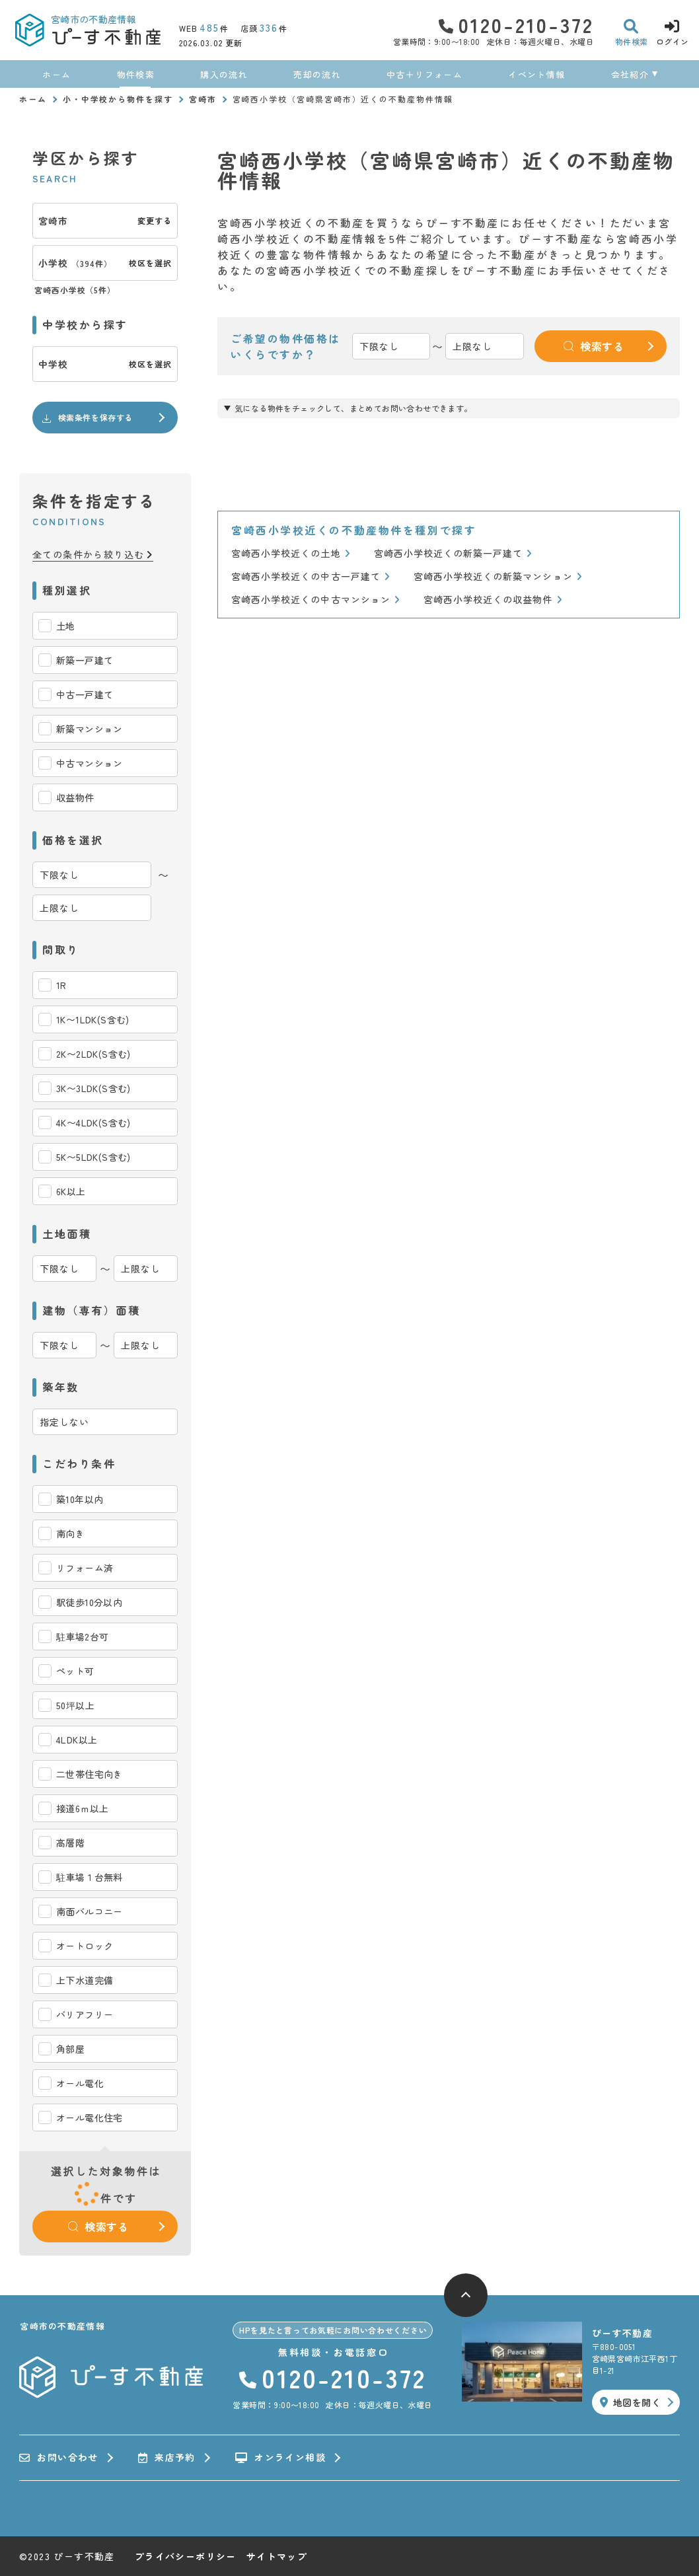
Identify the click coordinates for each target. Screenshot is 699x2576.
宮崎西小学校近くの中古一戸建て (310, 576)
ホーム (56, 74)
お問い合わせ (58, 2457)
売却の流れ (317, 74)
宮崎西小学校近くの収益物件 (492, 600)
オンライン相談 (280, 2457)
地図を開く (630, 2402)
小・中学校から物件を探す (118, 98)
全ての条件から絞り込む (92, 555)
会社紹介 (630, 74)
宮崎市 (203, 98)
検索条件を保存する (86, 417)
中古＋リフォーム (424, 74)
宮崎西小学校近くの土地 (290, 553)
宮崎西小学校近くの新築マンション (498, 576)
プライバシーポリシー (186, 2556)
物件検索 (136, 74)
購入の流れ (224, 74)
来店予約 (167, 2457)
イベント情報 (536, 74)
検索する (98, 2226)
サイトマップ (276, 2556)
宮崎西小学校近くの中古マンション (315, 600)
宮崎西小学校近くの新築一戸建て (453, 553)
